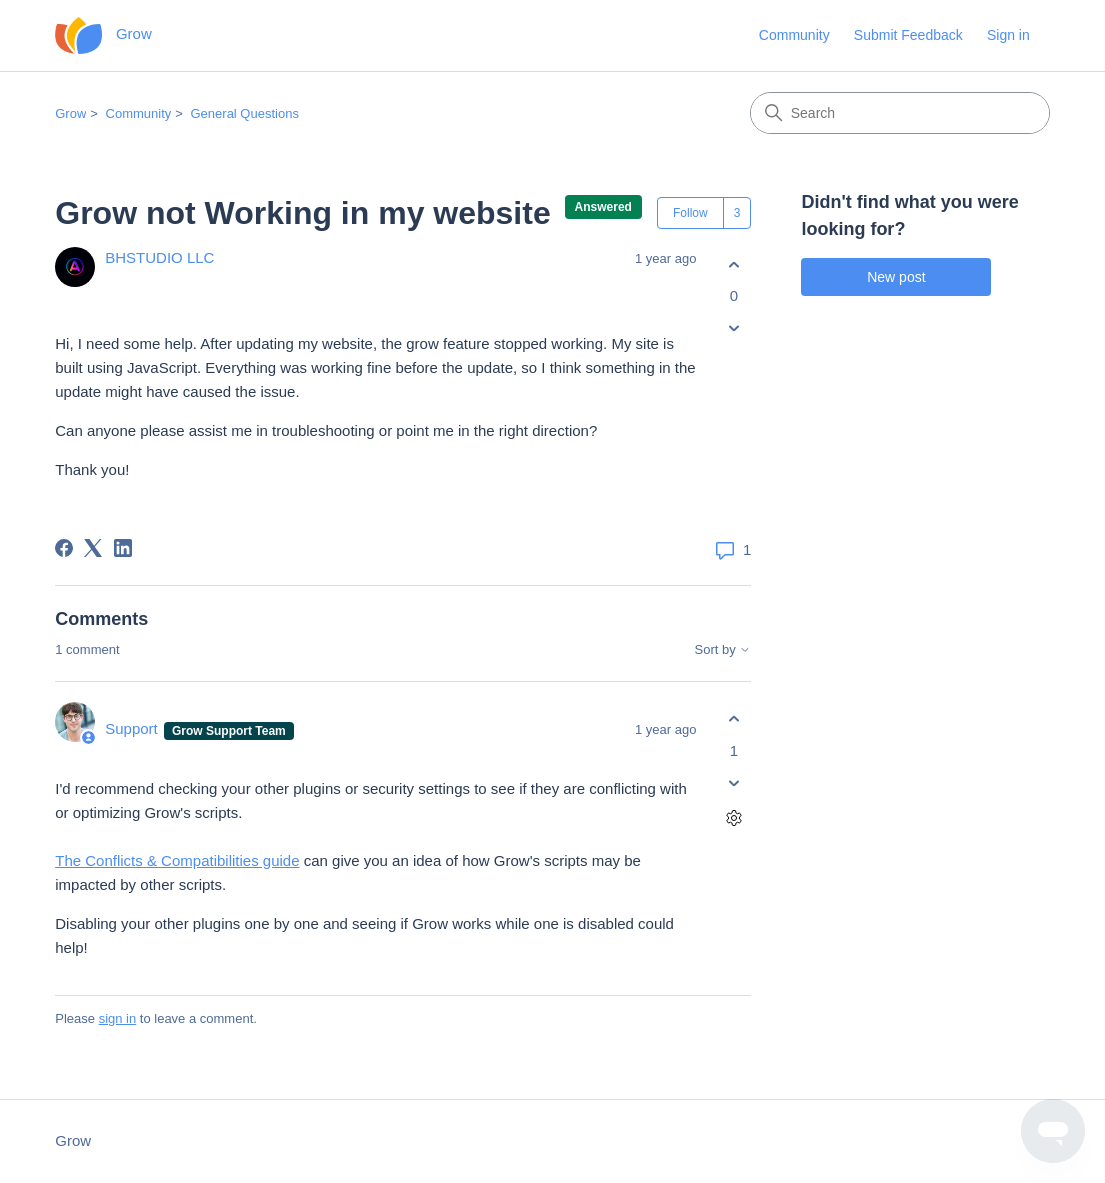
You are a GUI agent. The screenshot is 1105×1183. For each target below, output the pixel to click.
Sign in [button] (1008, 35)
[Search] (900, 113)
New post (896, 277)
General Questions (245, 113)
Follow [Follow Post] (690, 213)
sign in (118, 1018)
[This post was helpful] (733, 264)
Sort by (723, 650)
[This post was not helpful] (733, 328)
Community (794, 35)
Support (133, 728)
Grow (70, 113)
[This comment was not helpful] (733, 782)
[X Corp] (93, 548)
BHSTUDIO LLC (159, 257)
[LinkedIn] (123, 548)
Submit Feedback (908, 35)
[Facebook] (64, 548)
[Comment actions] (733, 817)
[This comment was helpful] (733, 719)
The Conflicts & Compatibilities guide (177, 860)
